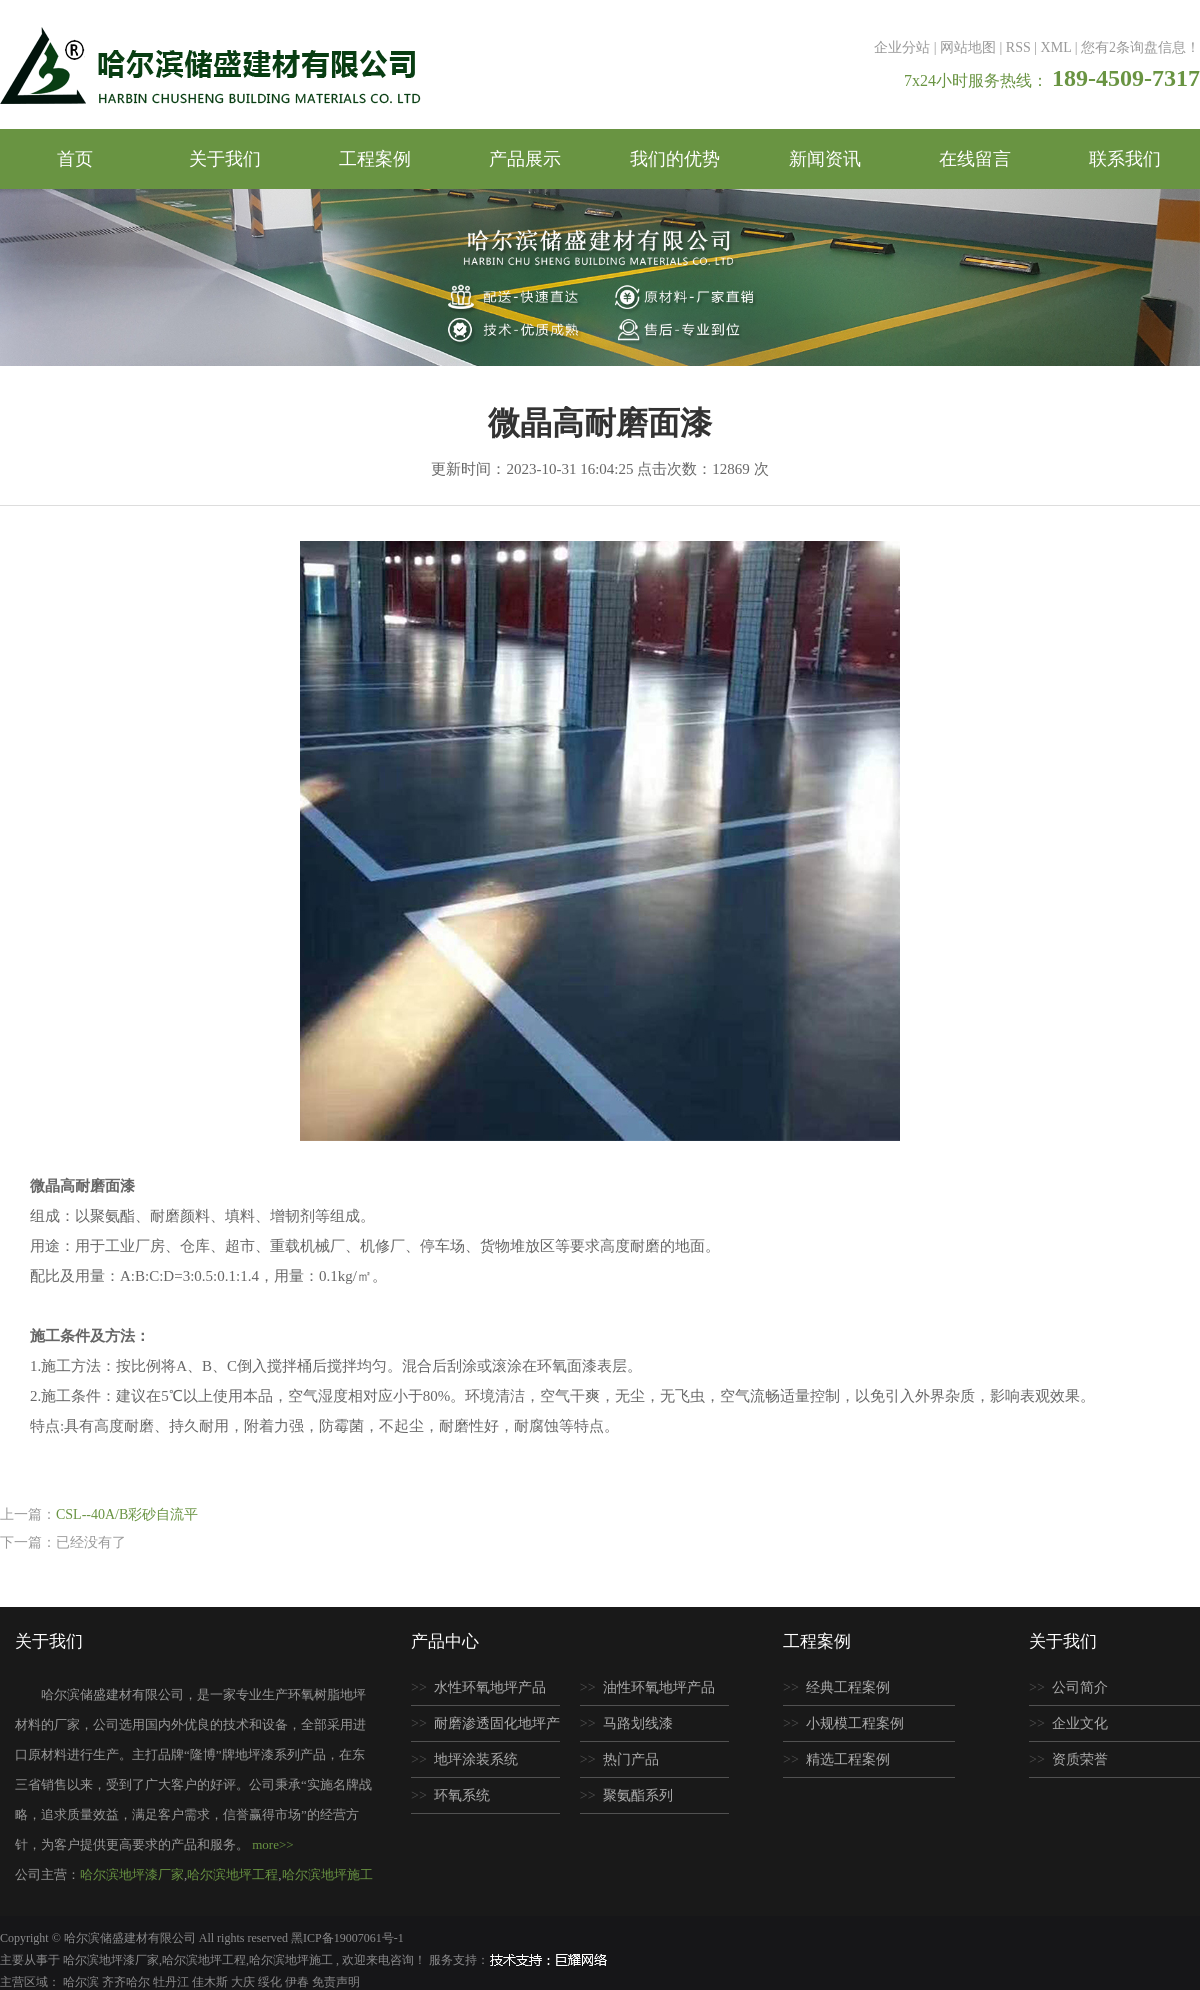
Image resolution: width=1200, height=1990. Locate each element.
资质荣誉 (1080, 1759)
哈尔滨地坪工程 (232, 1874)
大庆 (244, 1982)
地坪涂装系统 (476, 1759)
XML (1056, 47)
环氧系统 (462, 1795)
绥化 (271, 1982)
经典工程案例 (848, 1687)
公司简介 (1080, 1687)
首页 (75, 159)
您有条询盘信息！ (1140, 47)
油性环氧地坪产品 (659, 1687)
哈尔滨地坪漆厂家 (132, 1874)
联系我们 (1125, 159)
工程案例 (375, 159)
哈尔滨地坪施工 (327, 1874)
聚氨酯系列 (638, 1795)
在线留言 (975, 159)
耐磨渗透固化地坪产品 (485, 1729)
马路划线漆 (638, 1723)
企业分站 (902, 47)
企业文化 (1080, 1723)
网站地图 (968, 47)
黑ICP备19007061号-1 (347, 1938)
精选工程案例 (848, 1759)
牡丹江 (172, 1982)
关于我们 (225, 159)
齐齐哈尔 (127, 1982)
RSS (1018, 47)
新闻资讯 (825, 159)
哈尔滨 (82, 1982)
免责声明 (336, 1982)
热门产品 (631, 1759)
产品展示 (525, 159)
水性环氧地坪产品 (490, 1687)
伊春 (298, 1982)
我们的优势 (675, 159)
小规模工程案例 (855, 1723)
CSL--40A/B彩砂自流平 (127, 1514)
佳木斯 (211, 1982)
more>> (272, 1844)
